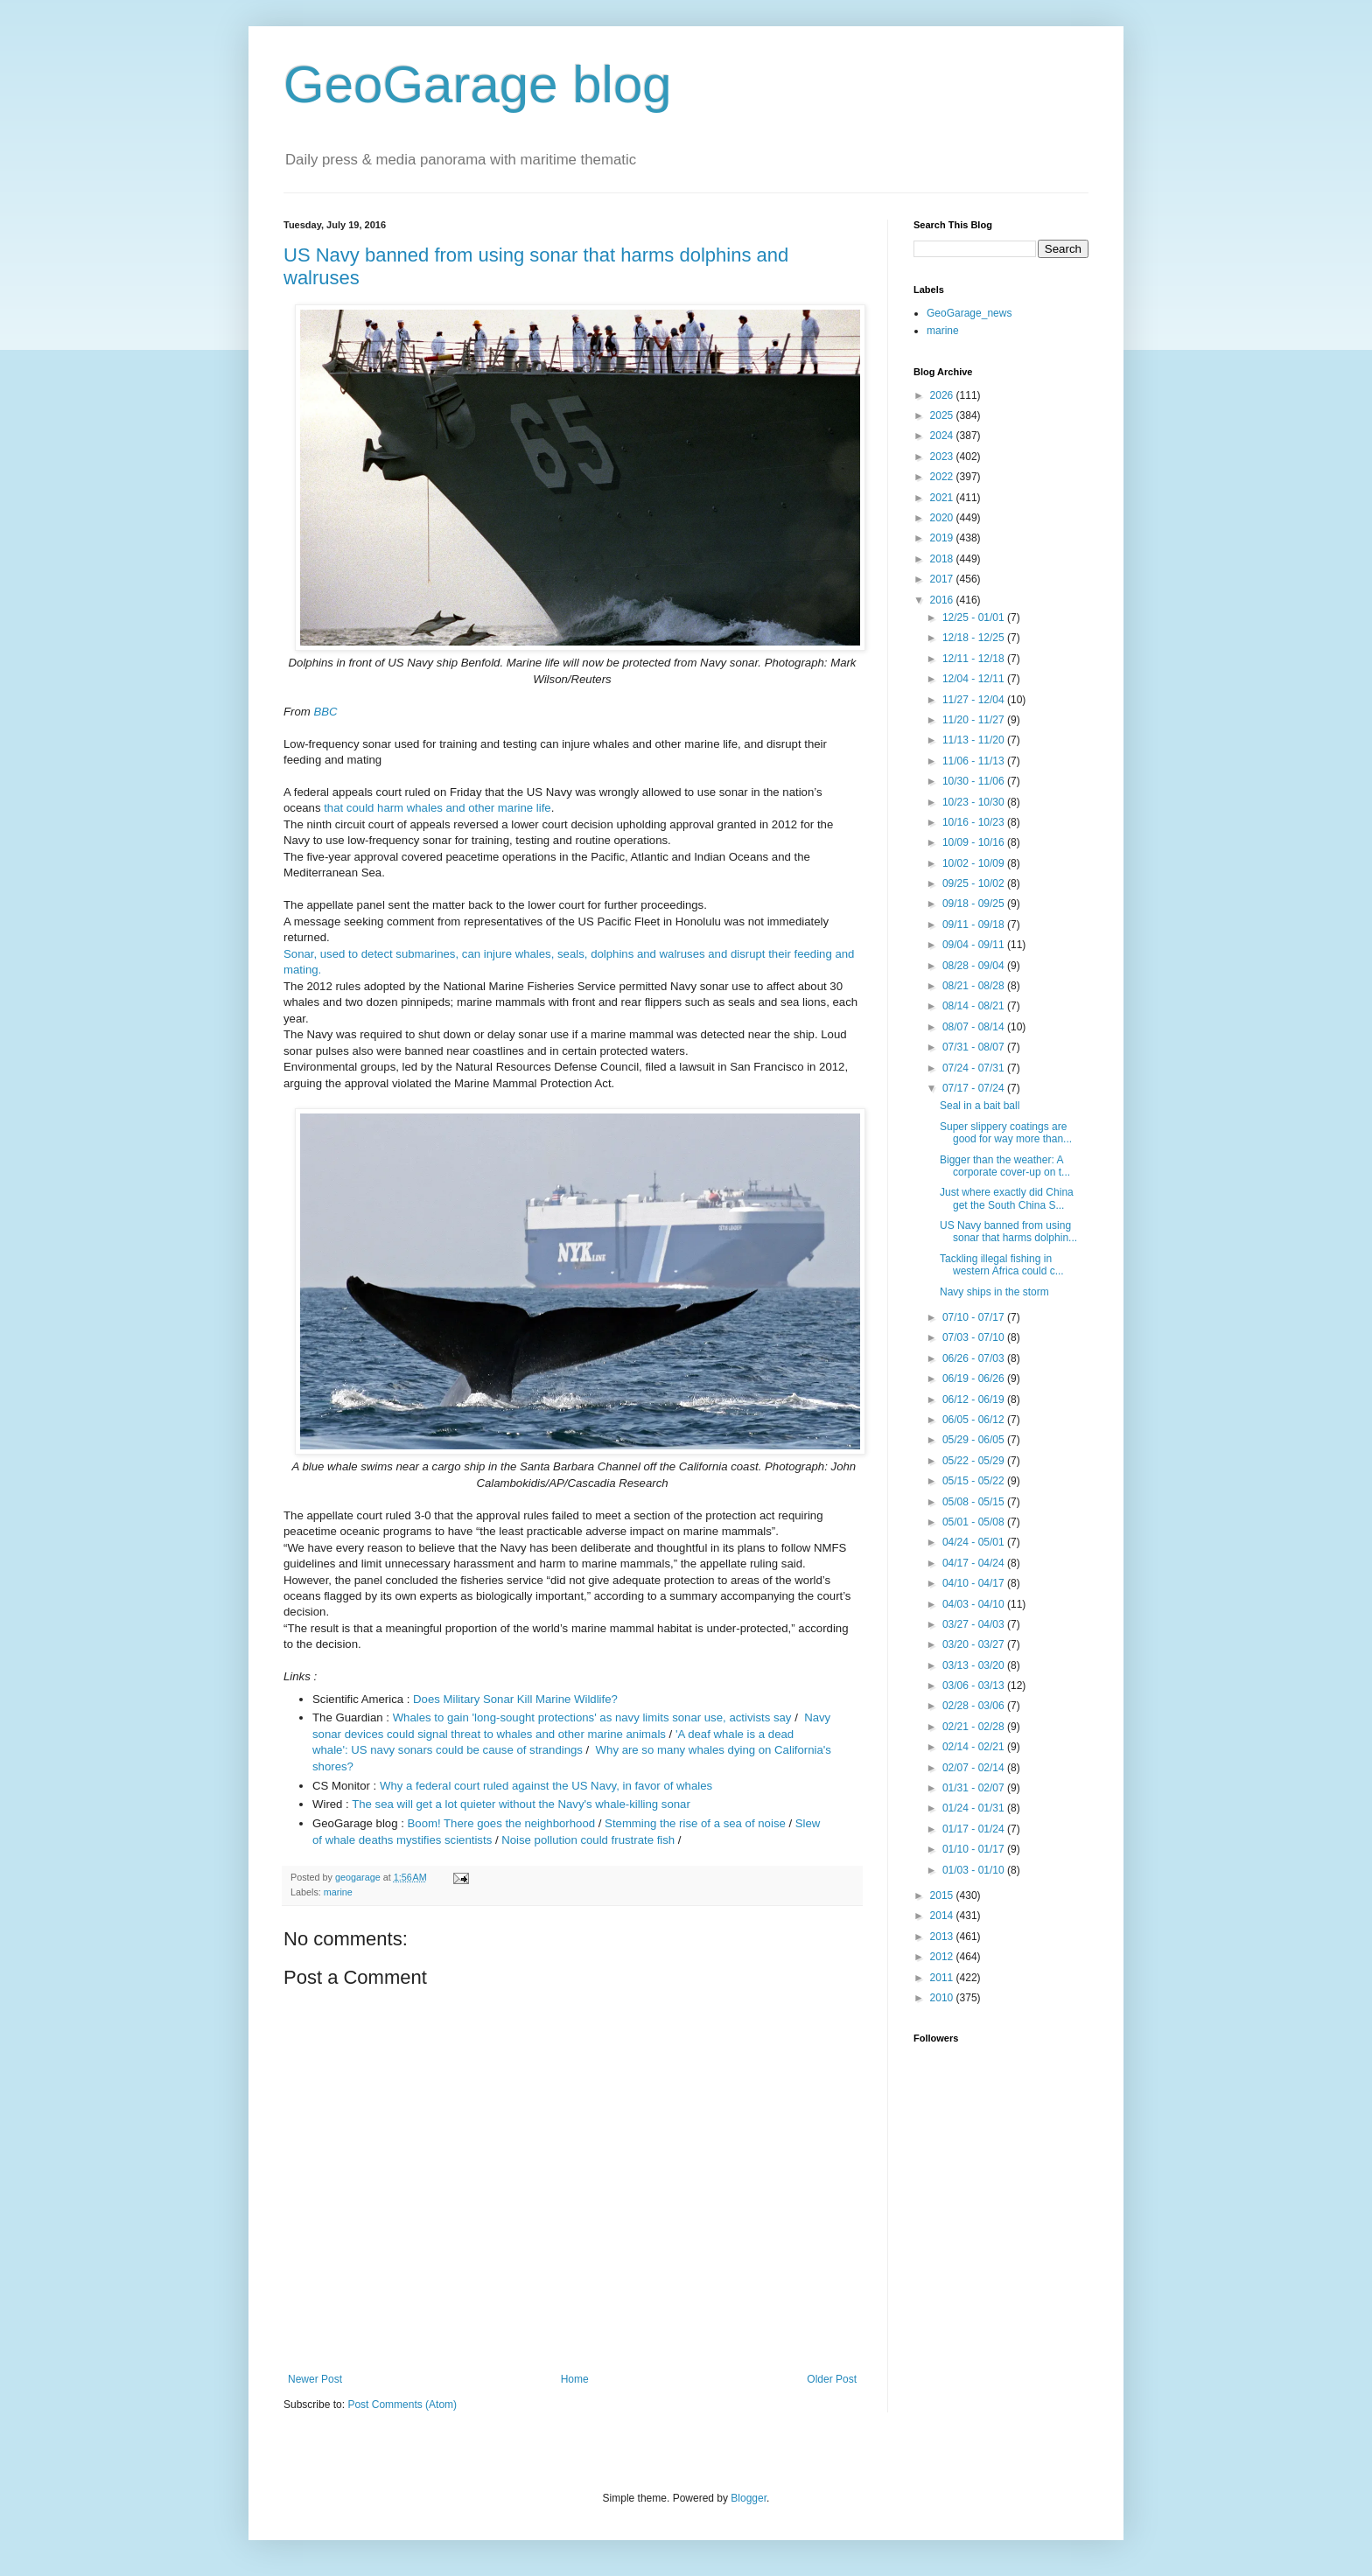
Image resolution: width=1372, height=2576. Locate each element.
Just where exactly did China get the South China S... (1007, 1198)
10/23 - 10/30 (974, 802)
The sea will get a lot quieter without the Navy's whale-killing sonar (521, 1804)
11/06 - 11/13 (974, 761)
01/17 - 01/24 (974, 1829)
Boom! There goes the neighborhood (502, 1823)
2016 (943, 600)
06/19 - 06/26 (974, 1378)
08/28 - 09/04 (974, 966)
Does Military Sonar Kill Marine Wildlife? (515, 1699)
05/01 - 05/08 (974, 1522)
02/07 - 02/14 (974, 1768)
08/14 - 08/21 (974, 1006)
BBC (325, 711)
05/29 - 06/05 (974, 1440)
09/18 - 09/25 (974, 903)
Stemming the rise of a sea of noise (695, 1823)
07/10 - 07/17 (974, 1317)
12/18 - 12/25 (974, 638)
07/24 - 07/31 (974, 1068)
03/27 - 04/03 (974, 1624)
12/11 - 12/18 (974, 659)
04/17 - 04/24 (974, 1563)
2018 (943, 559)
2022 (943, 477)
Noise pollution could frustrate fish (588, 1839)
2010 (943, 1998)
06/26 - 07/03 (974, 1358)
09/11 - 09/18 (974, 924)
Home (575, 2379)
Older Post (832, 2379)
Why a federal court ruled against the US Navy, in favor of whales (548, 1785)
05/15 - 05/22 (974, 1481)
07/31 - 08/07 (974, 1047)
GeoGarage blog (478, 84)
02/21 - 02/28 (974, 1727)
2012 (943, 1957)
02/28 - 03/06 (974, 1706)
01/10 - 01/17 (974, 1849)
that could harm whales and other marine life (437, 807)
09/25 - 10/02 (974, 883)
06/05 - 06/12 (974, 1420)
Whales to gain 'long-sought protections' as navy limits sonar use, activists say (592, 1717)
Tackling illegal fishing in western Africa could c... (1002, 1265)
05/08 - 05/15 (974, 1502)
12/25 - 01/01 (974, 617)
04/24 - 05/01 (974, 1542)
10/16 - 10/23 (974, 822)
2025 (943, 415)
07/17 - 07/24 (974, 1088)
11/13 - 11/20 (974, 740)
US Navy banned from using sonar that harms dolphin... (1008, 1231)
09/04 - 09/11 (974, 945)
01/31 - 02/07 (974, 1788)
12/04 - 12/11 (974, 679)
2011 (943, 1978)
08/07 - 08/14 (974, 1027)
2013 (943, 1936)
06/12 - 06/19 (974, 1399)
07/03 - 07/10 (974, 1337)
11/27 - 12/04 (974, 700)
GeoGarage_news (969, 313)
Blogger (748, 2498)
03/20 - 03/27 (974, 1644)
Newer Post (315, 2379)
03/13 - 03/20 (974, 1665)
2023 (943, 456)
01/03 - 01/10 (974, 1870)
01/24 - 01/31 (974, 1808)
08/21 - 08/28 (974, 986)
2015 (943, 1895)
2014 (943, 1915)
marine (338, 1892)
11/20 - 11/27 (974, 720)
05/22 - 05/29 (974, 1461)
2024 (943, 435)
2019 (943, 538)
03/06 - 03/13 (974, 1685)
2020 (943, 518)
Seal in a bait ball (979, 1106)
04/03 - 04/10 (974, 1604)
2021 (943, 498)
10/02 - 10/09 (974, 863)
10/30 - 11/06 (974, 781)
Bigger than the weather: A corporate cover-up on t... (1005, 1166)
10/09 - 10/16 (974, 842)
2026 (943, 395)
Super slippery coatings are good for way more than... (1006, 1132)
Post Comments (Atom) (402, 2404)
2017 (943, 579)
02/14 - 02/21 (974, 1747)
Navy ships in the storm (994, 1292)
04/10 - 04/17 (974, 1583)
